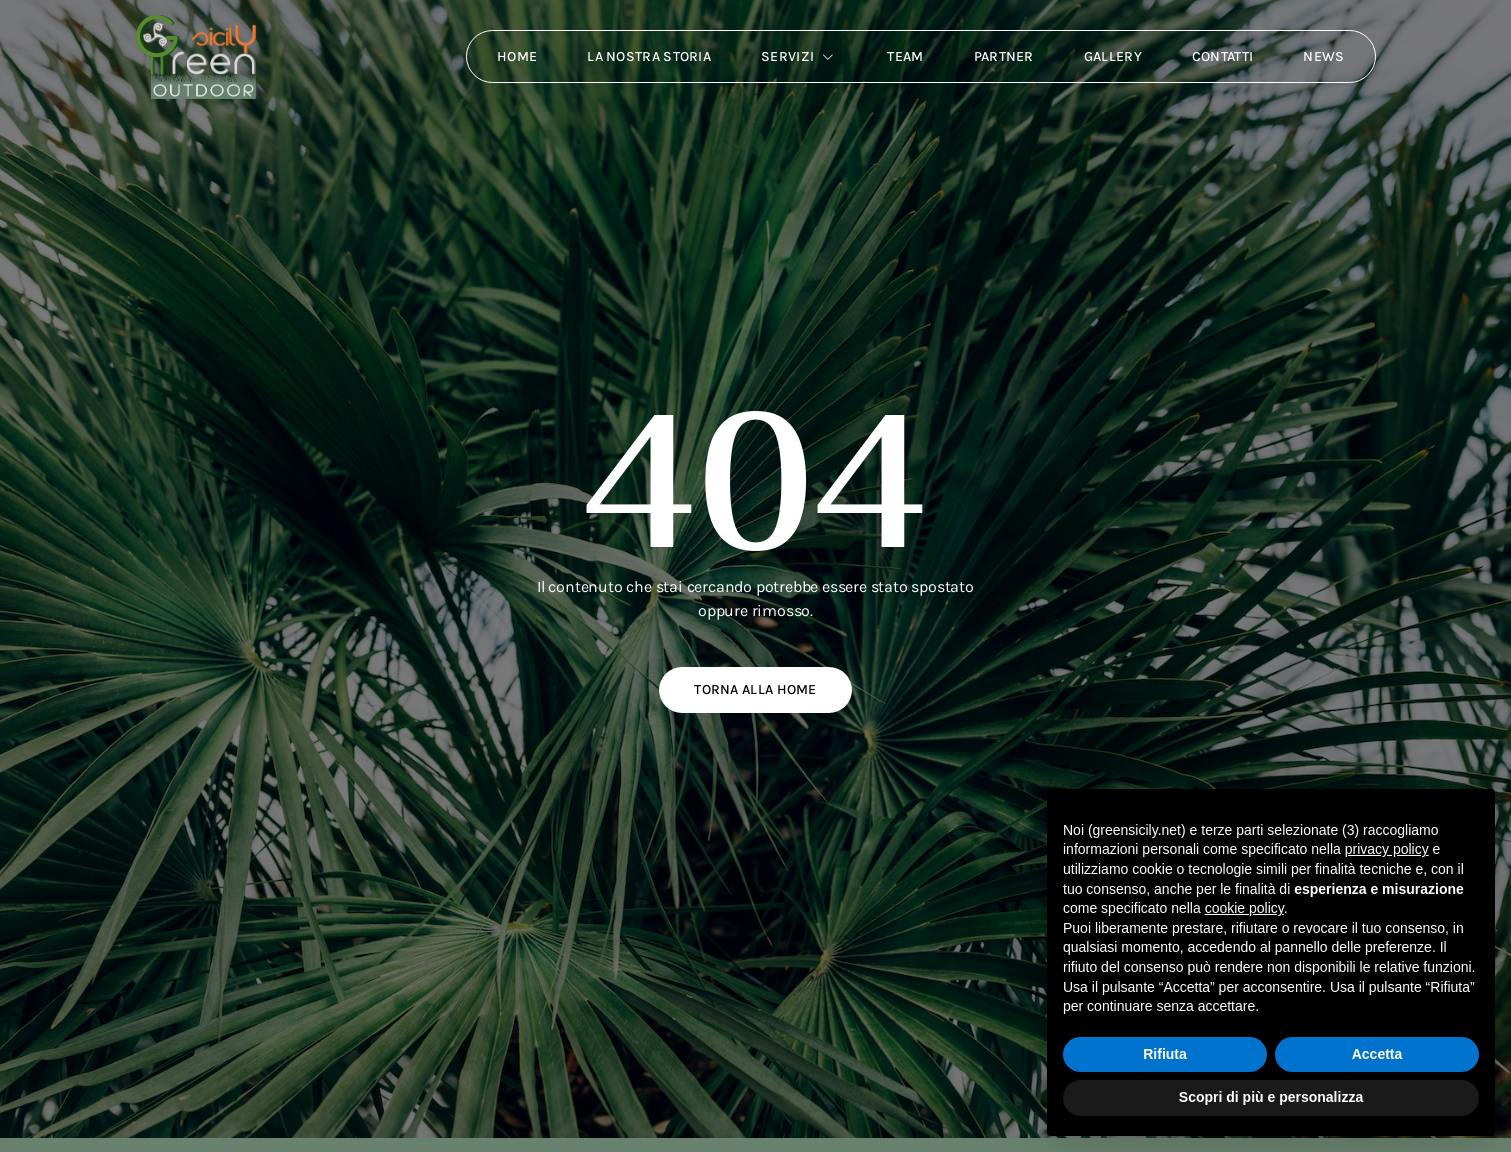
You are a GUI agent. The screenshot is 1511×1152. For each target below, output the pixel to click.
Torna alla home (755, 689)
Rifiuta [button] (1165, 1054)
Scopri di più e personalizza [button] (1271, 1097)
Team (905, 56)
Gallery (1113, 56)
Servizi (799, 57)
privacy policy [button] (1387, 849)
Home (517, 56)
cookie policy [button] (1244, 908)
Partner (1004, 56)
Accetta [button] (1377, 1054)
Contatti (1222, 56)
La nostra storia (649, 56)
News (1323, 56)
